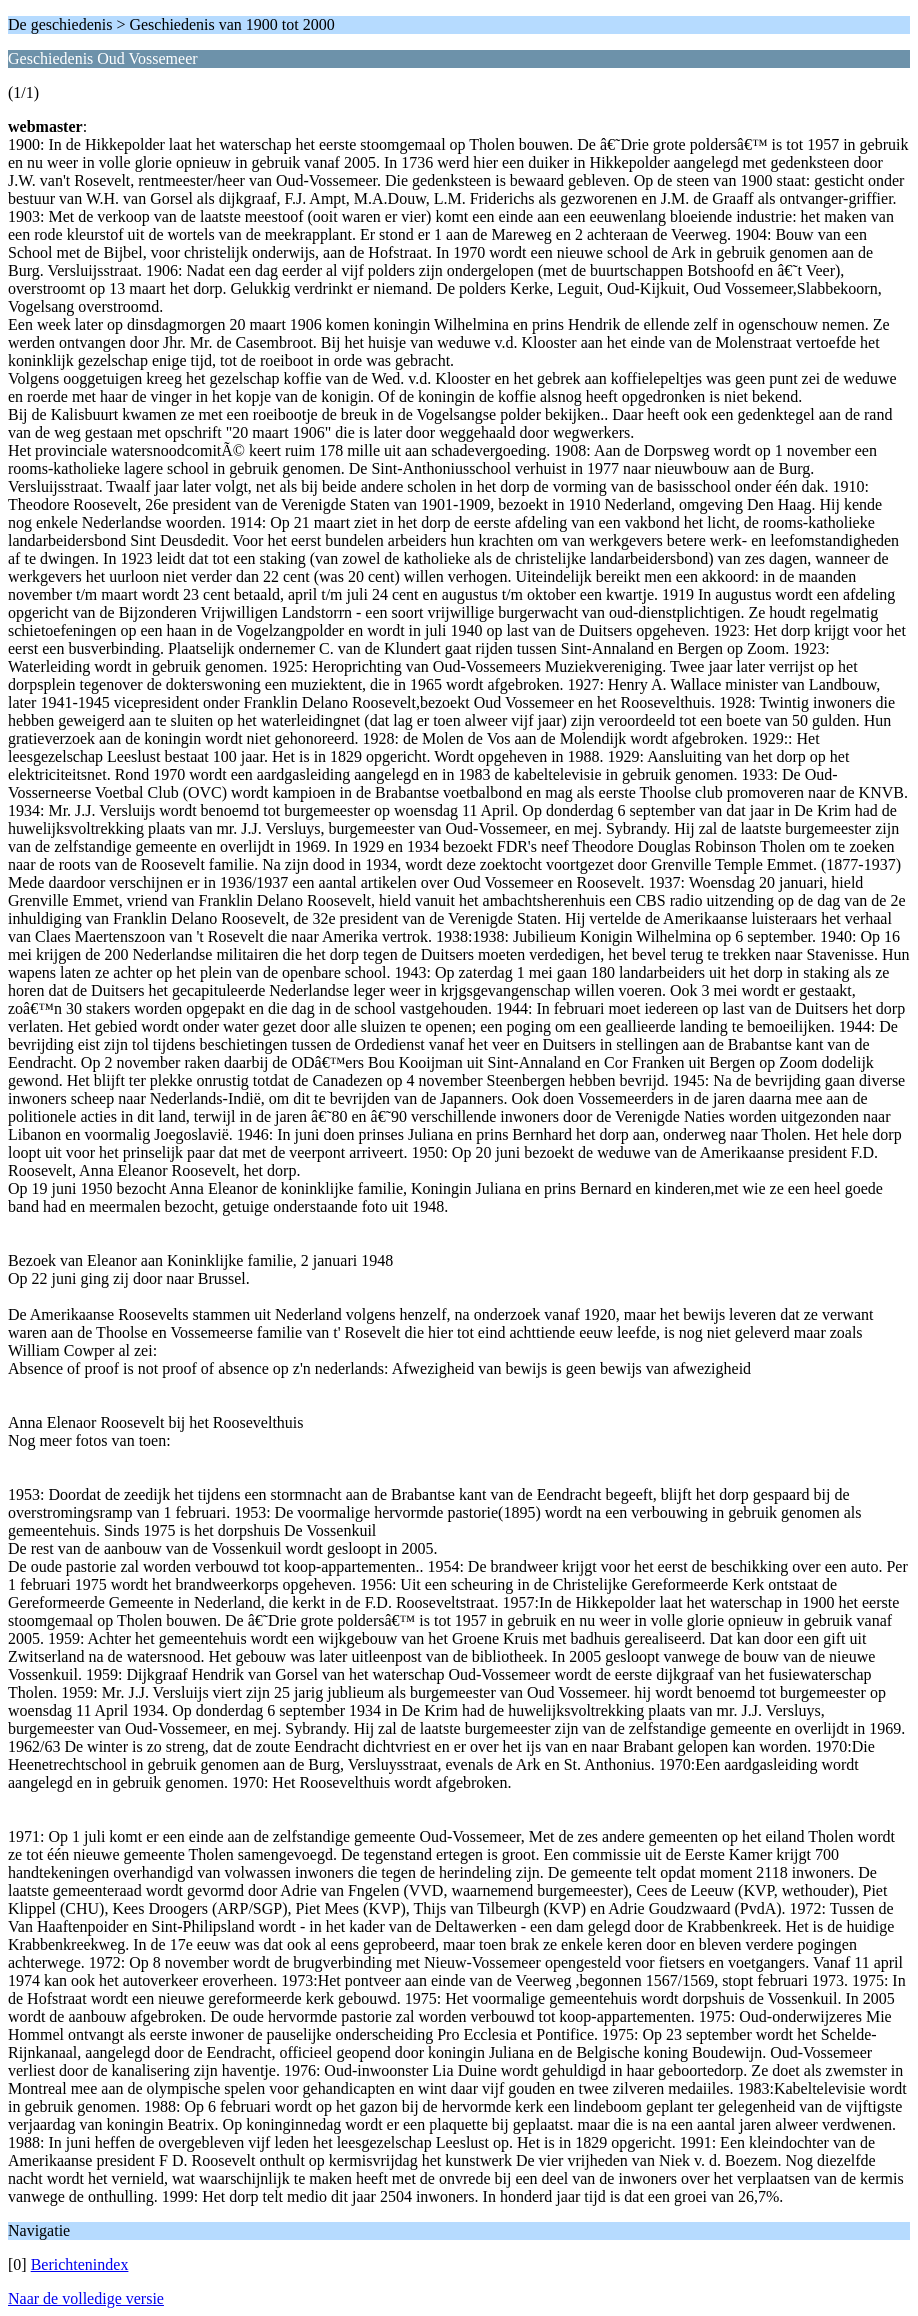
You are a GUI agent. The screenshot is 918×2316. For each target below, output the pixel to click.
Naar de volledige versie (86, 2298)
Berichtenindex (80, 2264)
